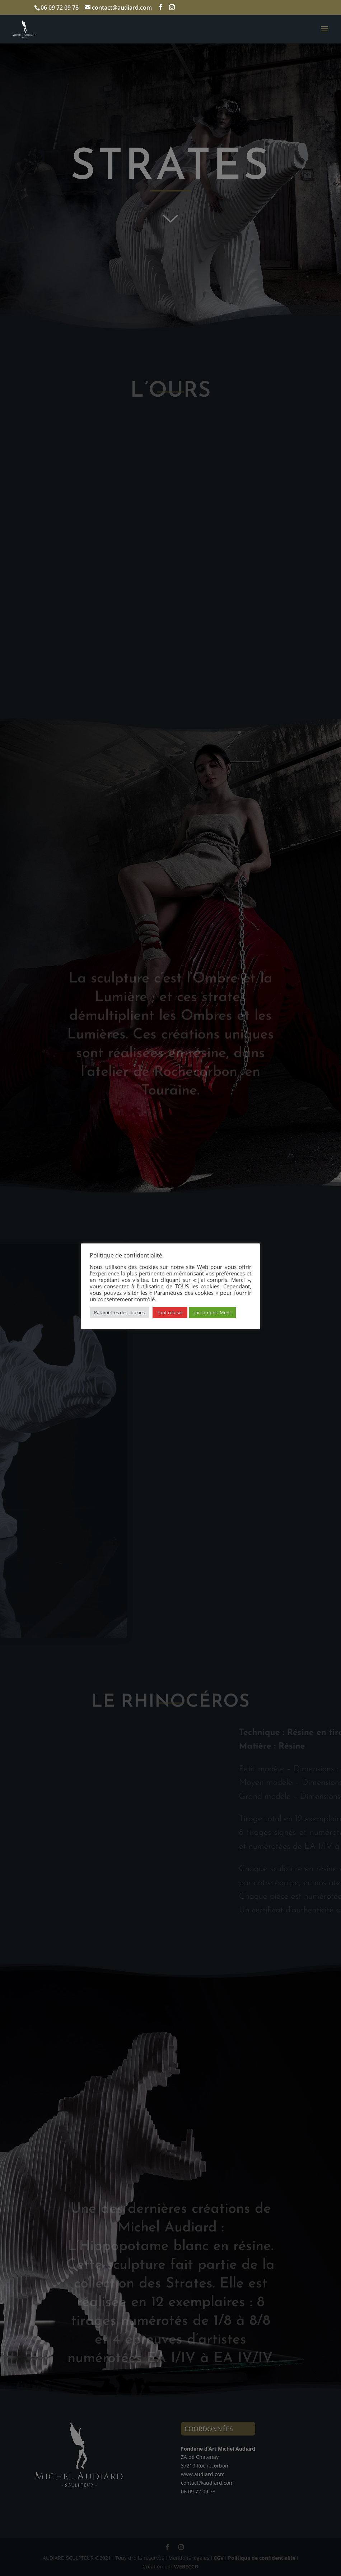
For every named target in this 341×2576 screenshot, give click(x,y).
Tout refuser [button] (170, 1312)
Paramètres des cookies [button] (119, 1312)
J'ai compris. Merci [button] (212, 1312)
